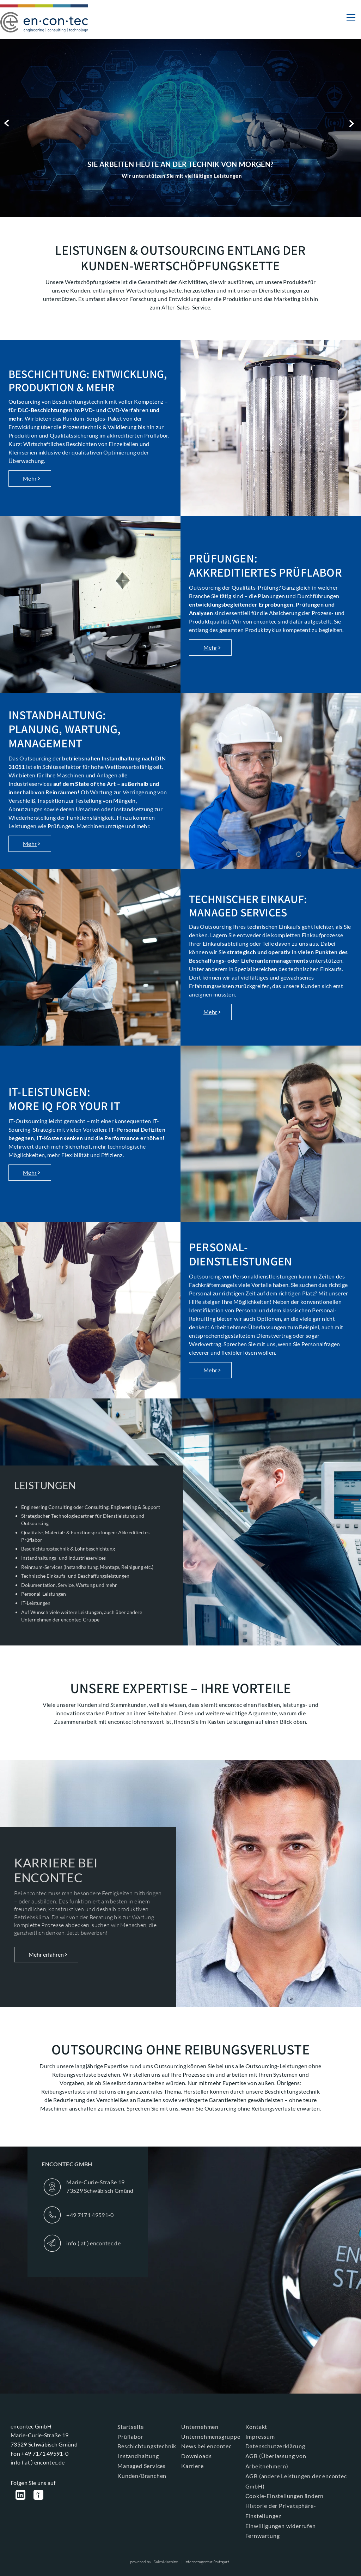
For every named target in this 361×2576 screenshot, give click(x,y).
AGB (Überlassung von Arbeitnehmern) (275, 2460)
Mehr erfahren (46, 1954)
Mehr (30, 478)
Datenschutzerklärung (275, 2446)
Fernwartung (262, 2535)
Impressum (260, 2436)
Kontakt (256, 2426)
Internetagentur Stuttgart (206, 2561)
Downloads (196, 2455)
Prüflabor (130, 2436)
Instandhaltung (138, 2455)
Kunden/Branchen (141, 2475)
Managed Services (141, 2465)
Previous (8, 123)
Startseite (130, 2426)
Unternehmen (200, 2426)
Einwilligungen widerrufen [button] (280, 2525)
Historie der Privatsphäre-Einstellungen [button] (280, 2510)
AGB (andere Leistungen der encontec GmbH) (296, 2481)
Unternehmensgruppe (210, 2436)
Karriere (192, 2465)
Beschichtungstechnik (146, 2446)
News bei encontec (206, 2446)
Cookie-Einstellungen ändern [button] (284, 2495)
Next (353, 123)
